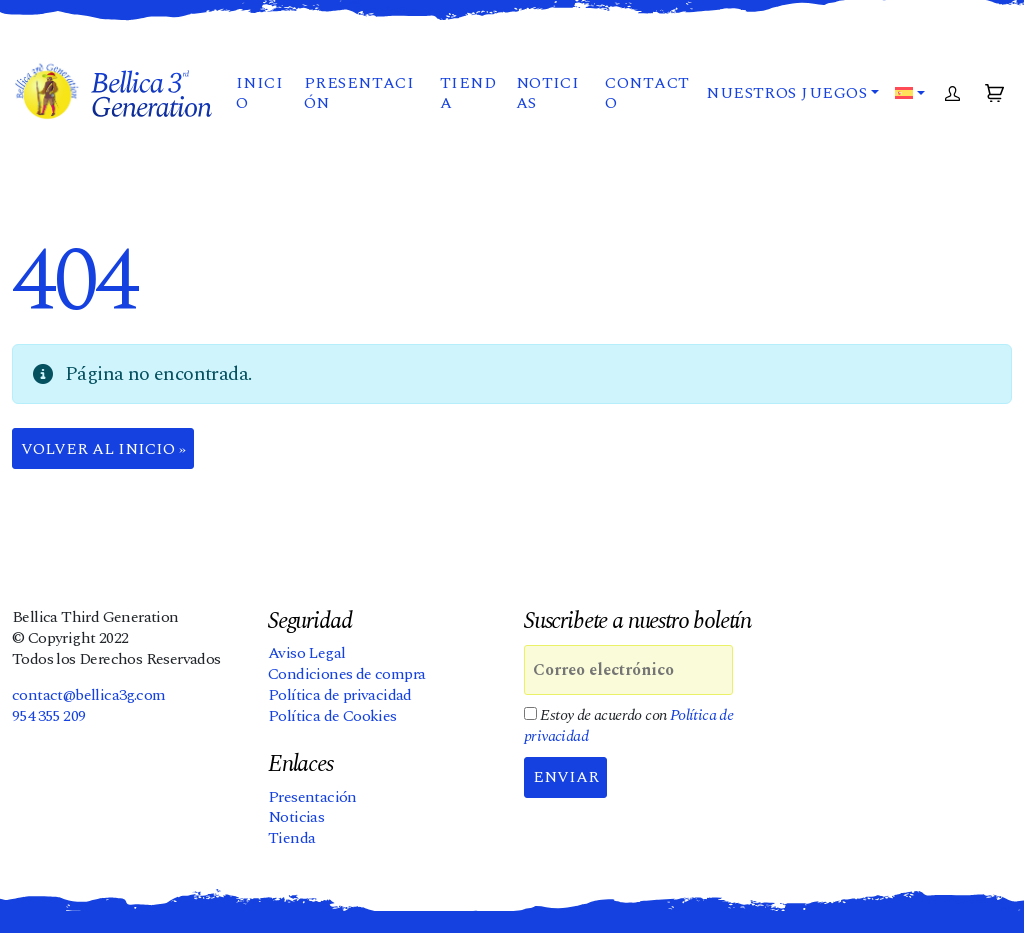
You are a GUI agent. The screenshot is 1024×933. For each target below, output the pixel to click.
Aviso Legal (306, 653)
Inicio (259, 93)
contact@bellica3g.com (88, 695)
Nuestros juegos (786, 93)
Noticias (548, 93)
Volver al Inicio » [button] (103, 449)
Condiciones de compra (346, 674)
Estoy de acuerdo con (628, 726)
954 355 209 (48, 716)
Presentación (359, 93)
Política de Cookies (332, 716)
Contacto (647, 93)
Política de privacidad (340, 695)
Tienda (468, 93)
